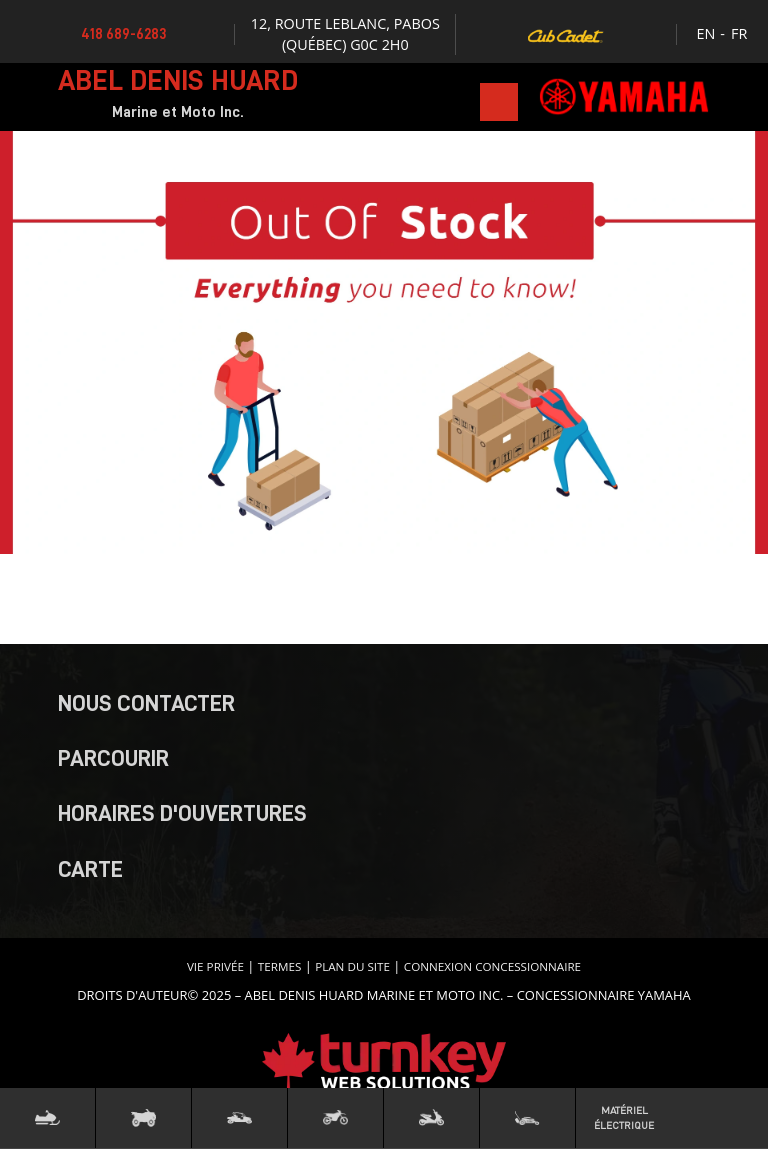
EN (706, 33)
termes (279, 966)
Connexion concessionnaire (492, 966)
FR (739, 33)
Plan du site (352, 966)
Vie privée (215, 966)
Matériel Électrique (624, 1117)
